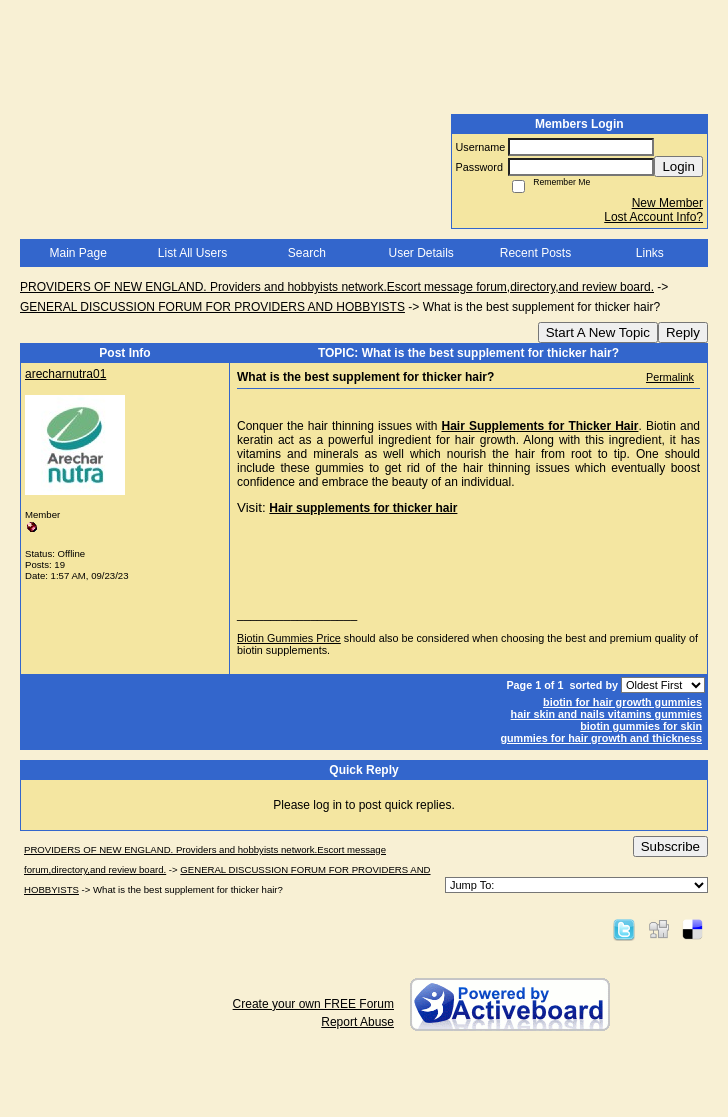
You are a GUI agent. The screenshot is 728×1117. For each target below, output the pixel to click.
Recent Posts (535, 253)
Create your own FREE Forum (313, 1004)
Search (307, 253)
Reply (683, 332)
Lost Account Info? (653, 217)
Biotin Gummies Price (289, 638)
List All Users (192, 253)
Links (650, 253)
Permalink (670, 377)
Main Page (77, 253)
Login (678, 166)
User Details (420, 253)
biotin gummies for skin (641, 726)
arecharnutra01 (65, 374)
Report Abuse (357, 1022)
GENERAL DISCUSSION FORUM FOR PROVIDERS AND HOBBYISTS (212, 307)
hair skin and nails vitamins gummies (606, 714)
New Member (667, 203)
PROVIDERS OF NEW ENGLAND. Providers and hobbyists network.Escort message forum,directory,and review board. (337, 287)
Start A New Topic (598, 332)
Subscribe (670, 846)
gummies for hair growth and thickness (601, 738)
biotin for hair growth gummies (622, 702)
